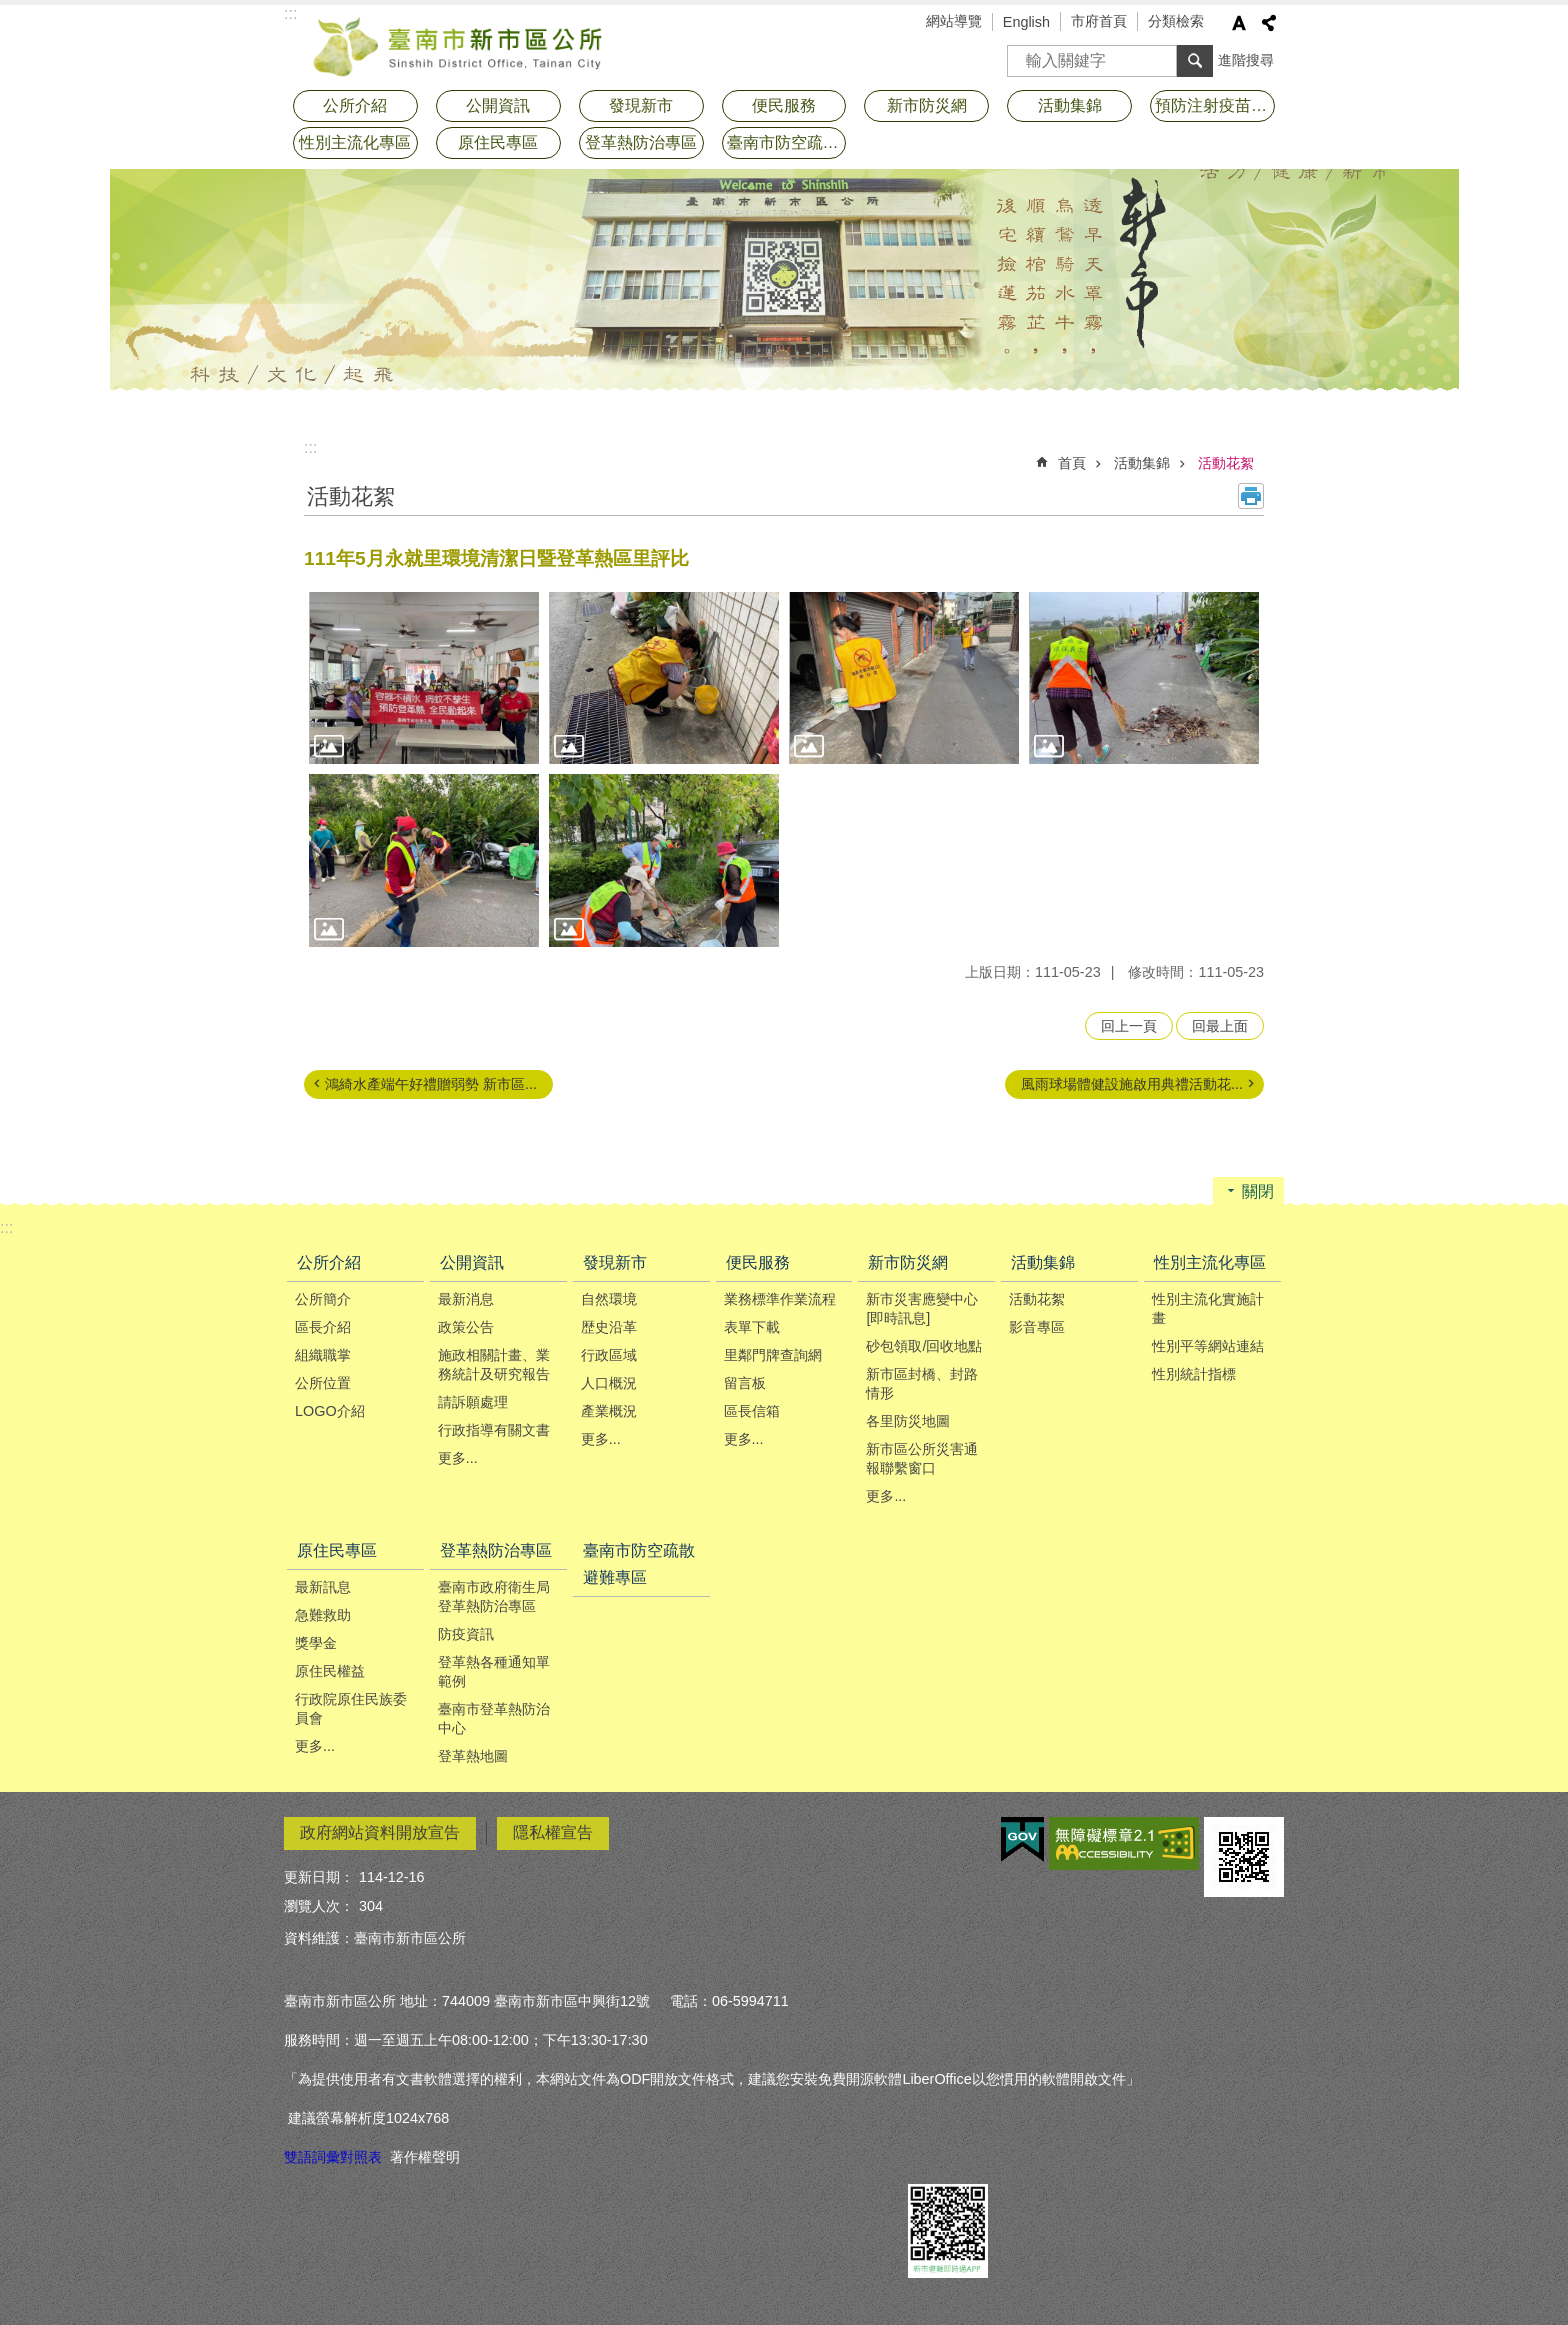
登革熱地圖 (473, 1756)
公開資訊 (498, 105)
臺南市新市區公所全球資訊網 (459, 45)
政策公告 (466, 1327)
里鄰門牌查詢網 (773, 1355)
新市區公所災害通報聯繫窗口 (922, 1458)
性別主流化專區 (355, 142)
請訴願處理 (473, 1402)
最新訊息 (323, 1587)
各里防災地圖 (908, 1421)
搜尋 (1023, 54)
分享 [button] (1269, 23)
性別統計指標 (1194, 1374)
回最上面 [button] (1220, 1026)
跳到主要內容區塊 (10, 10)
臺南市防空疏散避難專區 (787, 142)
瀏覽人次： (319, 1906)
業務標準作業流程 (780, 1299)
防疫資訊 (466, 1634)
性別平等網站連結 (1208, 1346)
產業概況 (609, 1411)
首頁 (1072, 463)
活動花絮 (1226, 463)
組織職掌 (323, 1355)
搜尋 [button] (1195, 61)
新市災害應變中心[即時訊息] (922, 1308)
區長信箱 (752, 1411)
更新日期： (319, 1877)
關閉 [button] (1258, 1191)
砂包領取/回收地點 (924, 1346)
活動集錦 (1070, 105)
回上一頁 (1129, 1026)
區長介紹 (323, 1327)
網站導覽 (954, 21)
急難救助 (323, 1615)
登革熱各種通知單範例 (494, 1671)
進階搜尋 (1246, 60)
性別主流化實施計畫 (1208, 1308)
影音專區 (1037, 1327)
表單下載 (752, 1327)
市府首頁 (1099, 21)
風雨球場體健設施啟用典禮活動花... (1132, 1084)
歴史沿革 (609, 1327)
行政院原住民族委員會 (351, 1708)
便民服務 (784, 105)
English (1026, 22)
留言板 (745, 1383)
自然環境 (609, 1299)
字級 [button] (1239, 23)
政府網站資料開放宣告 (380, 1832)
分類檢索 (1176, 21)
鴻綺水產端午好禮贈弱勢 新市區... (431, 1084)
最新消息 (466, 1299)
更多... (458, 1458)
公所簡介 (323, 1299)
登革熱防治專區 (641, 142)
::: (310, 447)
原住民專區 (498, 142)
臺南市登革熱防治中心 (494, 1718)
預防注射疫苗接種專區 (1215, 105)
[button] (424, 678)
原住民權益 (330, 1671)
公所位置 (323, 1383)
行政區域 (609, 1355)
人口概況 (609, 1383)
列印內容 (1251, 496)
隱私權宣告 (553, 1832)
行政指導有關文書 (494, 1430)
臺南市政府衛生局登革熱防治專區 (494, 1596)
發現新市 (641, 105)
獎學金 (316, 1643)
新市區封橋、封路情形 (922, 1383)
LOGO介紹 (330, 1411)
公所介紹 (355, 105)
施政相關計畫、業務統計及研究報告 (494, 1364)
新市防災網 (927, 105)
